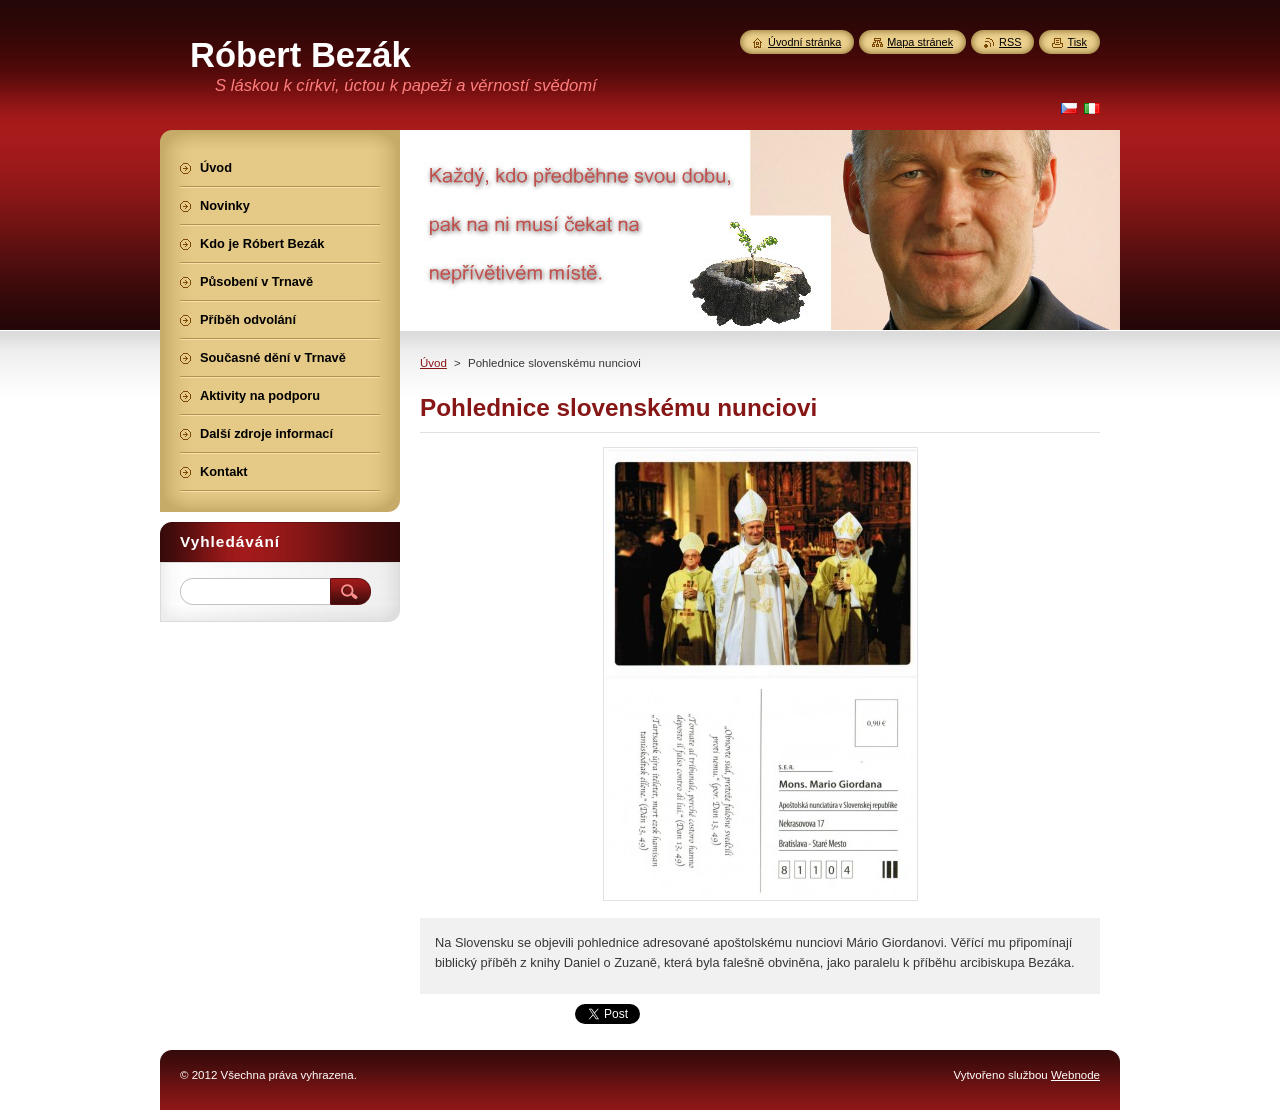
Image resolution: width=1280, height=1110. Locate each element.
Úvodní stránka (804, 42)
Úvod (433, 363)
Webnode (1075, 1075)
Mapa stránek (920, 42)
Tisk (1077, 42)
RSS (1010, 42)
